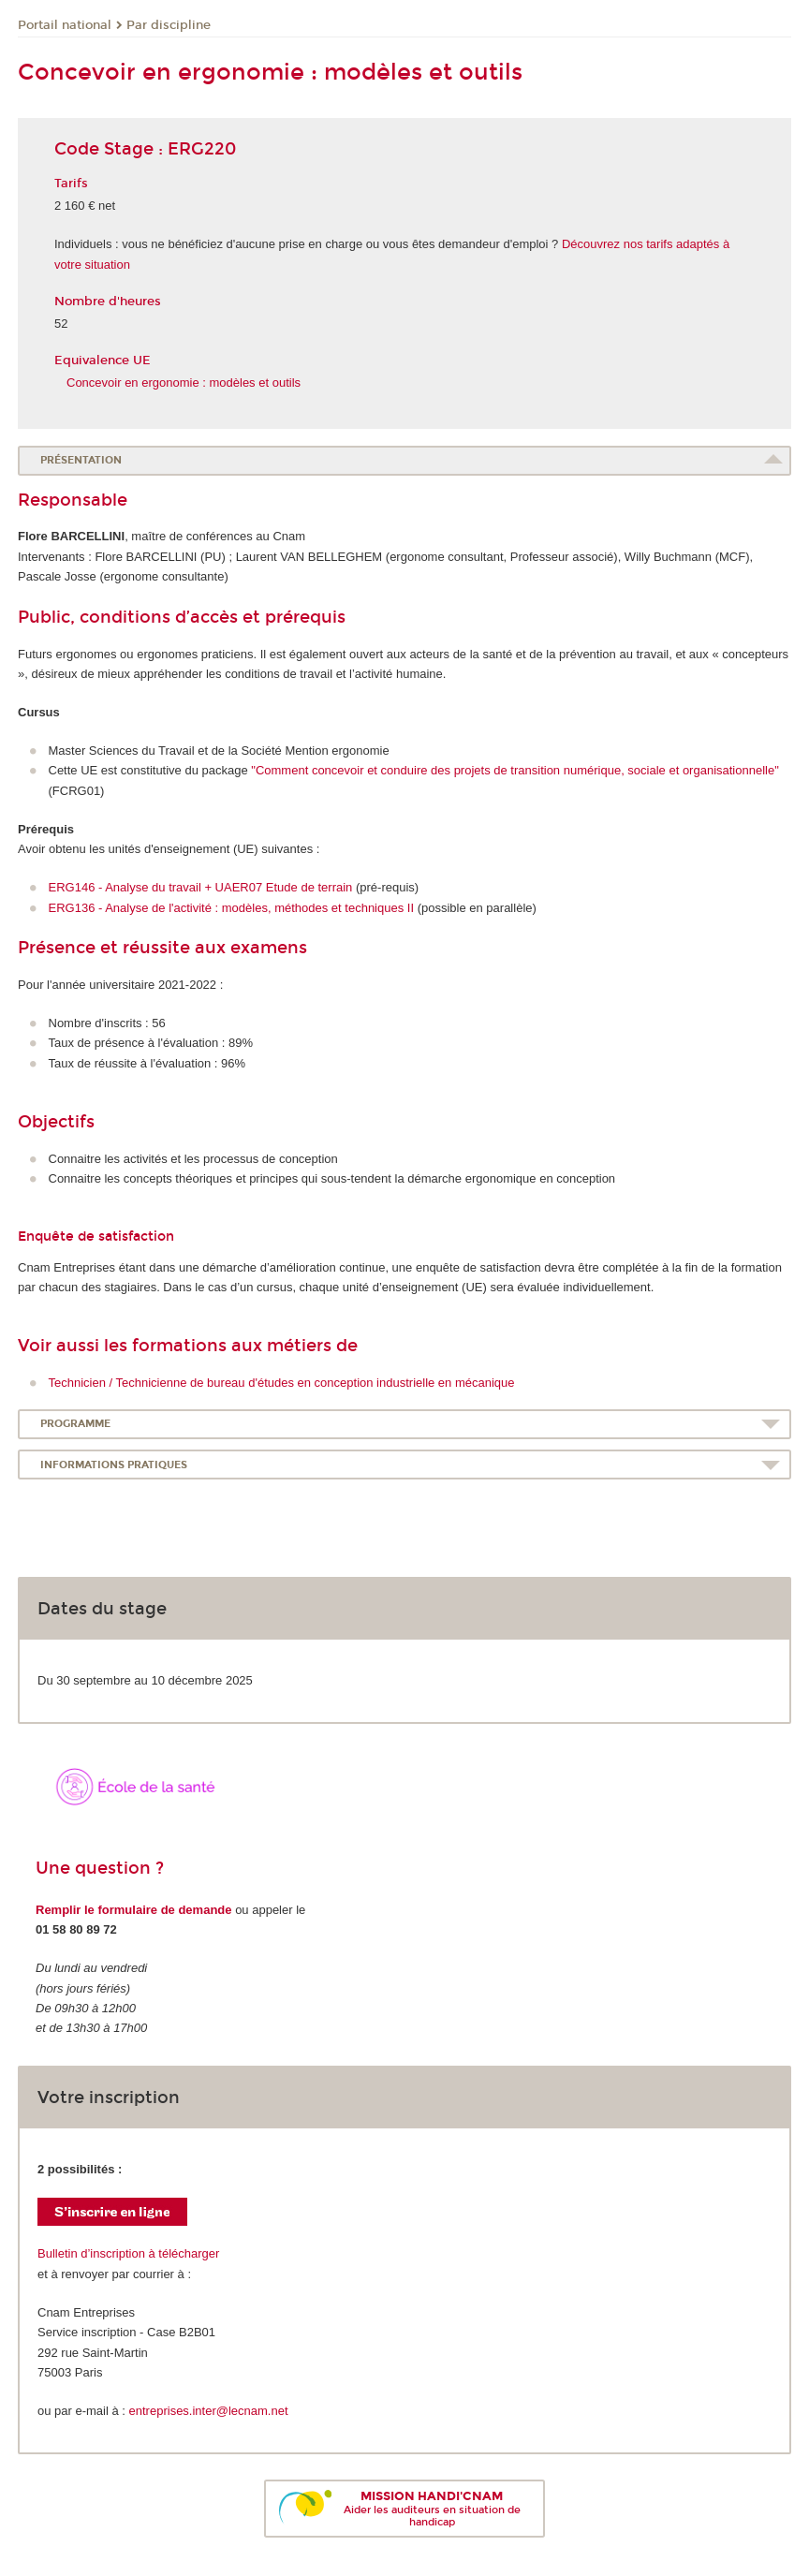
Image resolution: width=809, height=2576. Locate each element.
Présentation (81, 460)
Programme (75, 1424)
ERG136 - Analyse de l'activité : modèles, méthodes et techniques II (232, 908)
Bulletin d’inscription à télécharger (128, 2253)
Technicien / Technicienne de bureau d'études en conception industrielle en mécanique (282, 1383)
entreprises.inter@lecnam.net (208, 2411)
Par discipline (168, 25)
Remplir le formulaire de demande (134, 1910)
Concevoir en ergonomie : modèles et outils (183, 382)
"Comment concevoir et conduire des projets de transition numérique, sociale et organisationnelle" (514, 770)
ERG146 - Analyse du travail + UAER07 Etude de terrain (201, 887)
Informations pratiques (113, 1465)
